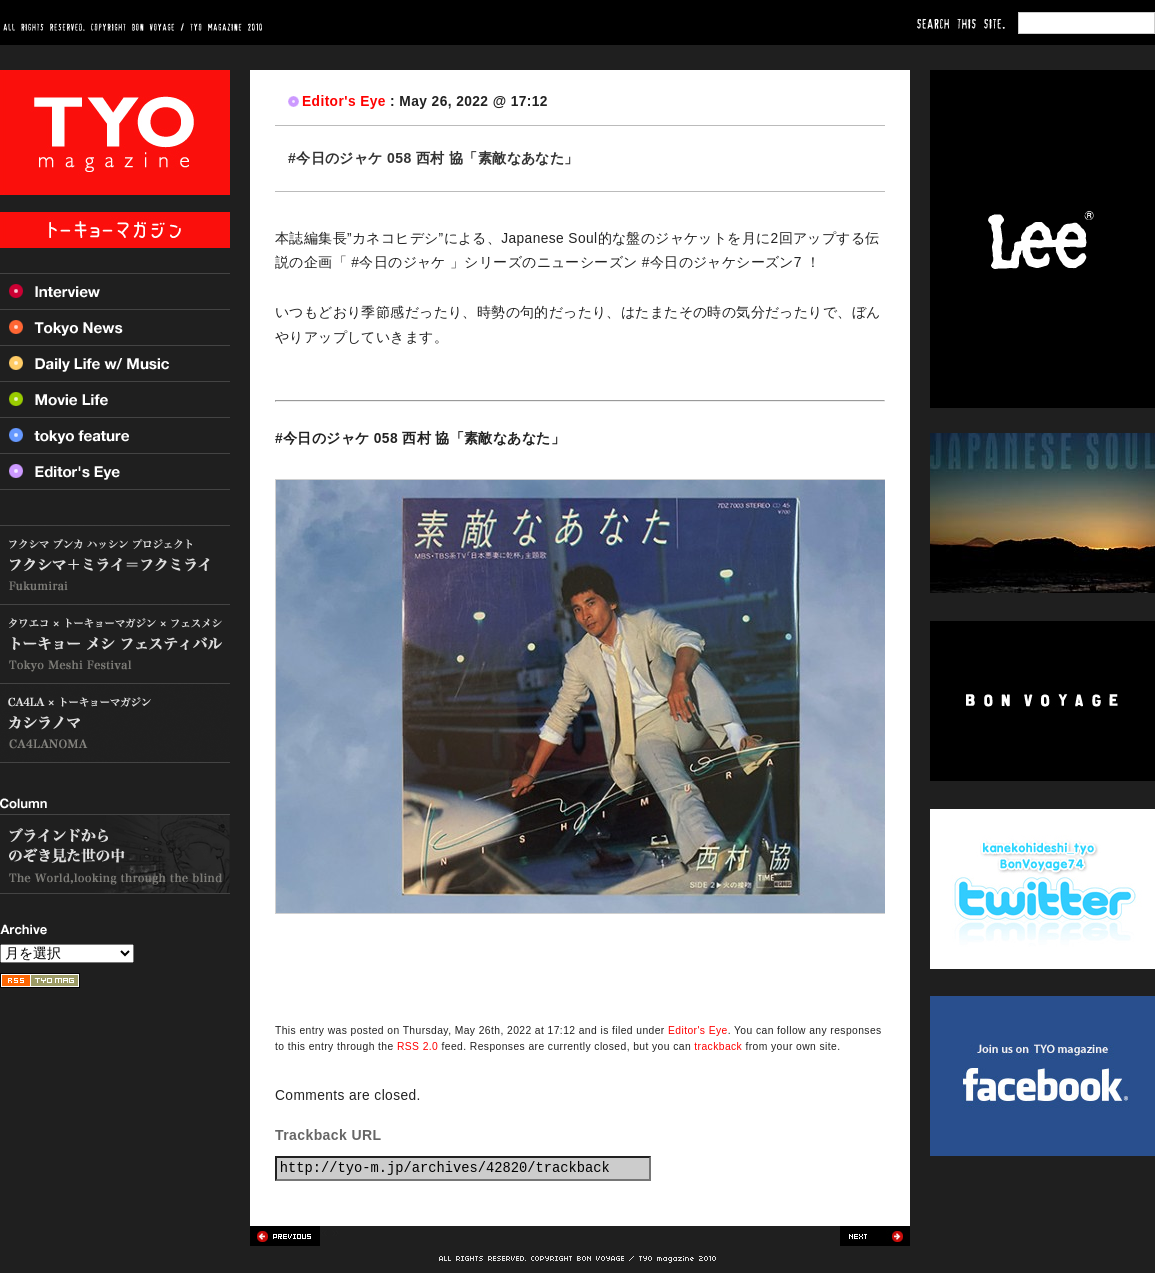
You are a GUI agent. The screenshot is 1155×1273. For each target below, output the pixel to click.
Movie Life (115, 399)
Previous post (285, 1236)
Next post (875, 1236)
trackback (718, 1046)
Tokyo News (115, 327)
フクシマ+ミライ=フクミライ (115, 565)
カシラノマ (115, 723)
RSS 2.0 (417, 1046)
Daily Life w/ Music (115, 363)
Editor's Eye (344, 101)
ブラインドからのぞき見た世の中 (115, 854)
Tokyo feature (115, 435)
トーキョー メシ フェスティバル (115, 644)
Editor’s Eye (115, 471)
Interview (115, 291)
